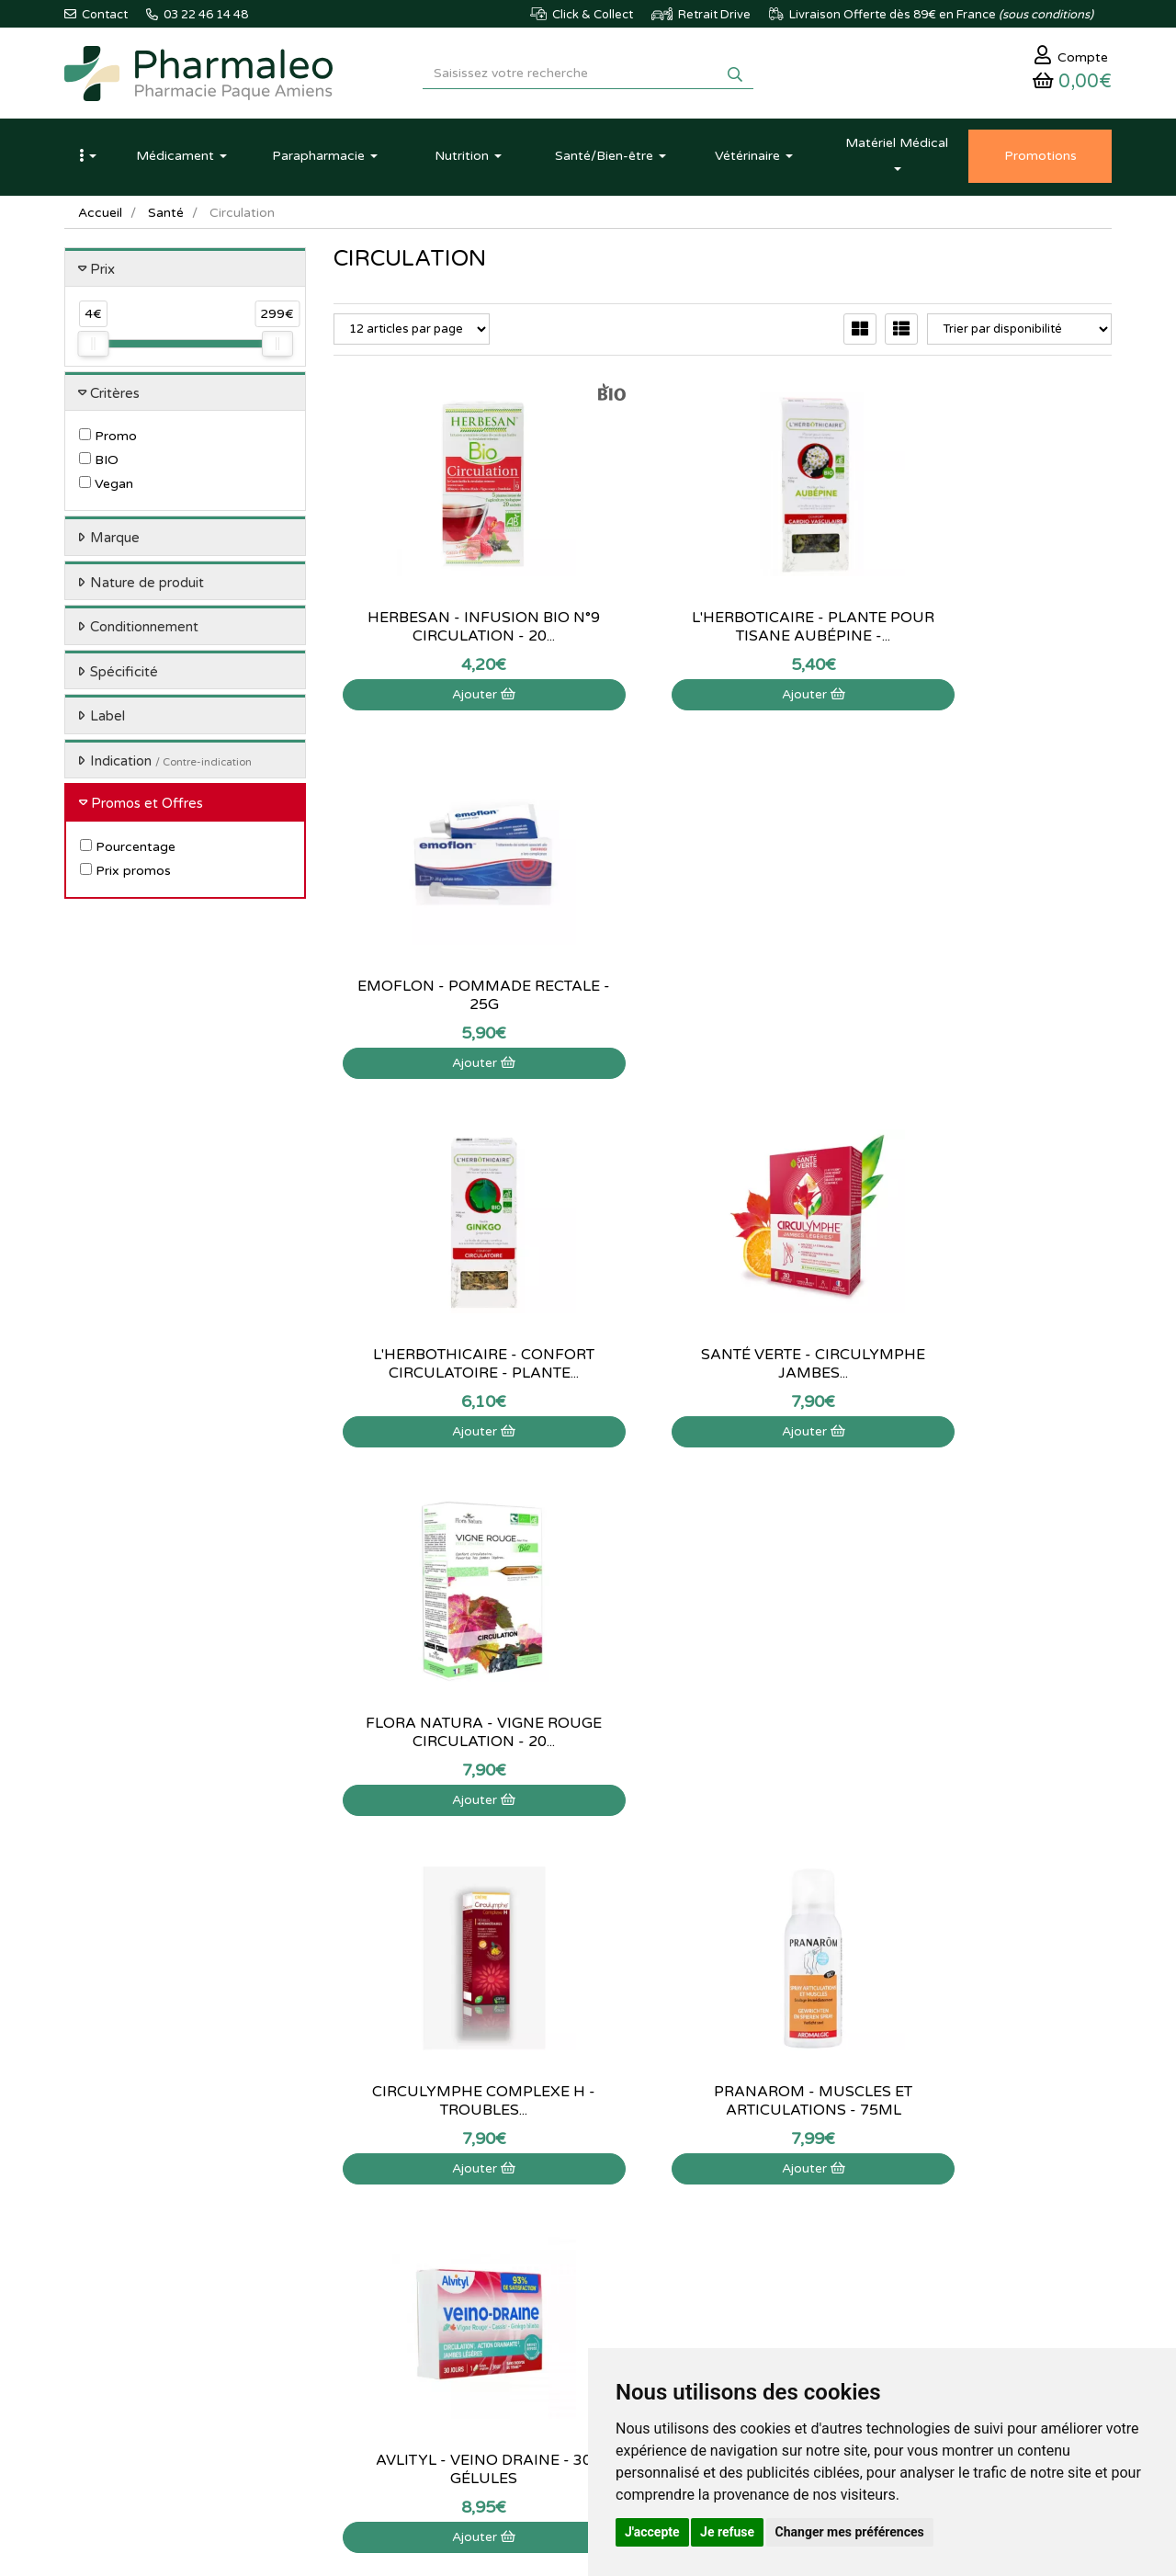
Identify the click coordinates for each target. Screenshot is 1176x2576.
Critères (115, 396)
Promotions (364, 2275)
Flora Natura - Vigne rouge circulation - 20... (991, 998)
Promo (108, 440)
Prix (102, 272)
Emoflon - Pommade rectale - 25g (991, 629)
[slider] (92, 347)
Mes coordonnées (740, 2235)
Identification (727, 2195)
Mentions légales (557, 2295)
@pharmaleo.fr (150, 2229)
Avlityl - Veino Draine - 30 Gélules (991, 1366)
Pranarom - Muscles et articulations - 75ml (722, 1366)
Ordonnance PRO (380, 2335)
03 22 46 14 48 (570, 2024)
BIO (99, 463)
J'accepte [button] (652, 2532)
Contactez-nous (555, 2175)
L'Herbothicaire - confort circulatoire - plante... (453, 998)
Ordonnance (367, 2315)
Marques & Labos (380, 2235)
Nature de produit (147, 585)
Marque (115, 541)
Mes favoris (722, 2275)
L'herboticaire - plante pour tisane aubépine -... (722, 629)
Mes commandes (737, 2215)
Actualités (360, 2195)
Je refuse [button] (727, 2532)
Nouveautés (365, 2255)
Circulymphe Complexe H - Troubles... (453, 1366)
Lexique (354, 2215)
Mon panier (722, 2175)
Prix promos (125, 873)
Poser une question (563, 2215)
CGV (525, 2315)
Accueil (100, 215)
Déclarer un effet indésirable (588, 2255)
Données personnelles (571, 2335)
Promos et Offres (147, 807)
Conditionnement (144, 630)
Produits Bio (366, 2295)
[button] (87, 159)
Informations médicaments (584, 2235)
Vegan (106, 487)
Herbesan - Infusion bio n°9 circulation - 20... (454, 629)
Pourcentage (127, 849)
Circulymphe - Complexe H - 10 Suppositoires (454, 1735)
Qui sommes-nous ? (565, 2195)
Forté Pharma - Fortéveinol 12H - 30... (990, 1735)
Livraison (536, 2275)
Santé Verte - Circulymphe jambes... (722, 998)
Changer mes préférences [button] (849, 2532)
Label (107, 719)
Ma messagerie (732, 2255)
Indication (171, 763)
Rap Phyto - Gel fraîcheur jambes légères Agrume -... (722, 1735)
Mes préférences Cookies (760, 2295)
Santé (166, 215)
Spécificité (124, 674)
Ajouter (453, 697)
